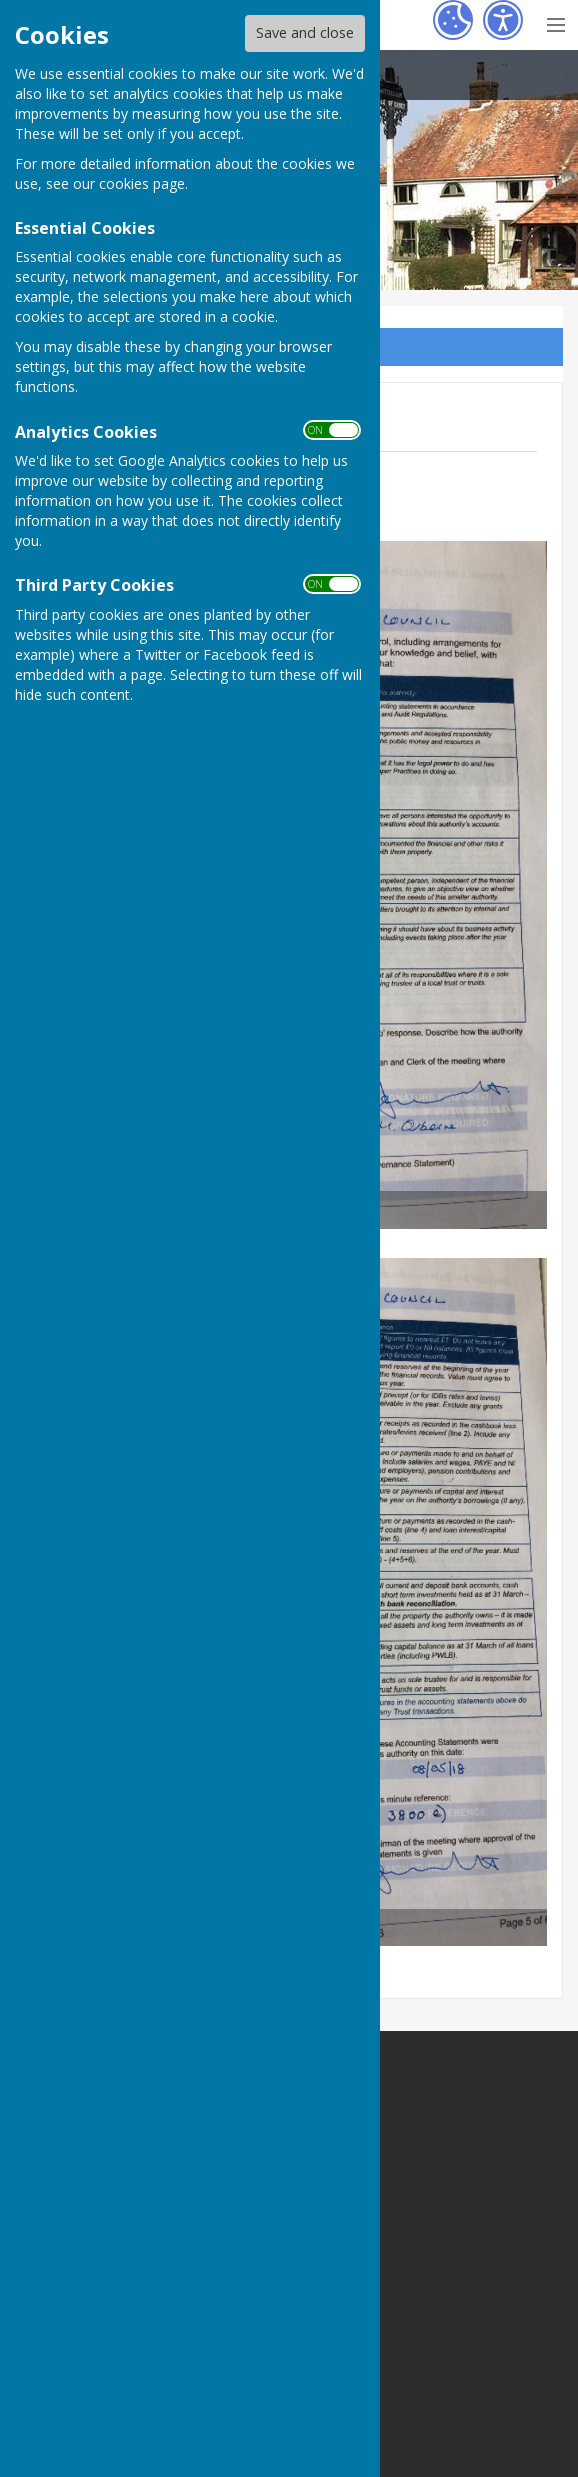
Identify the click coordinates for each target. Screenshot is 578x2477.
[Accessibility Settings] (503, 20)
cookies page (142, 183)
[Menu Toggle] (555, 22)
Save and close (305, 32)
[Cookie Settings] (453, 20)
